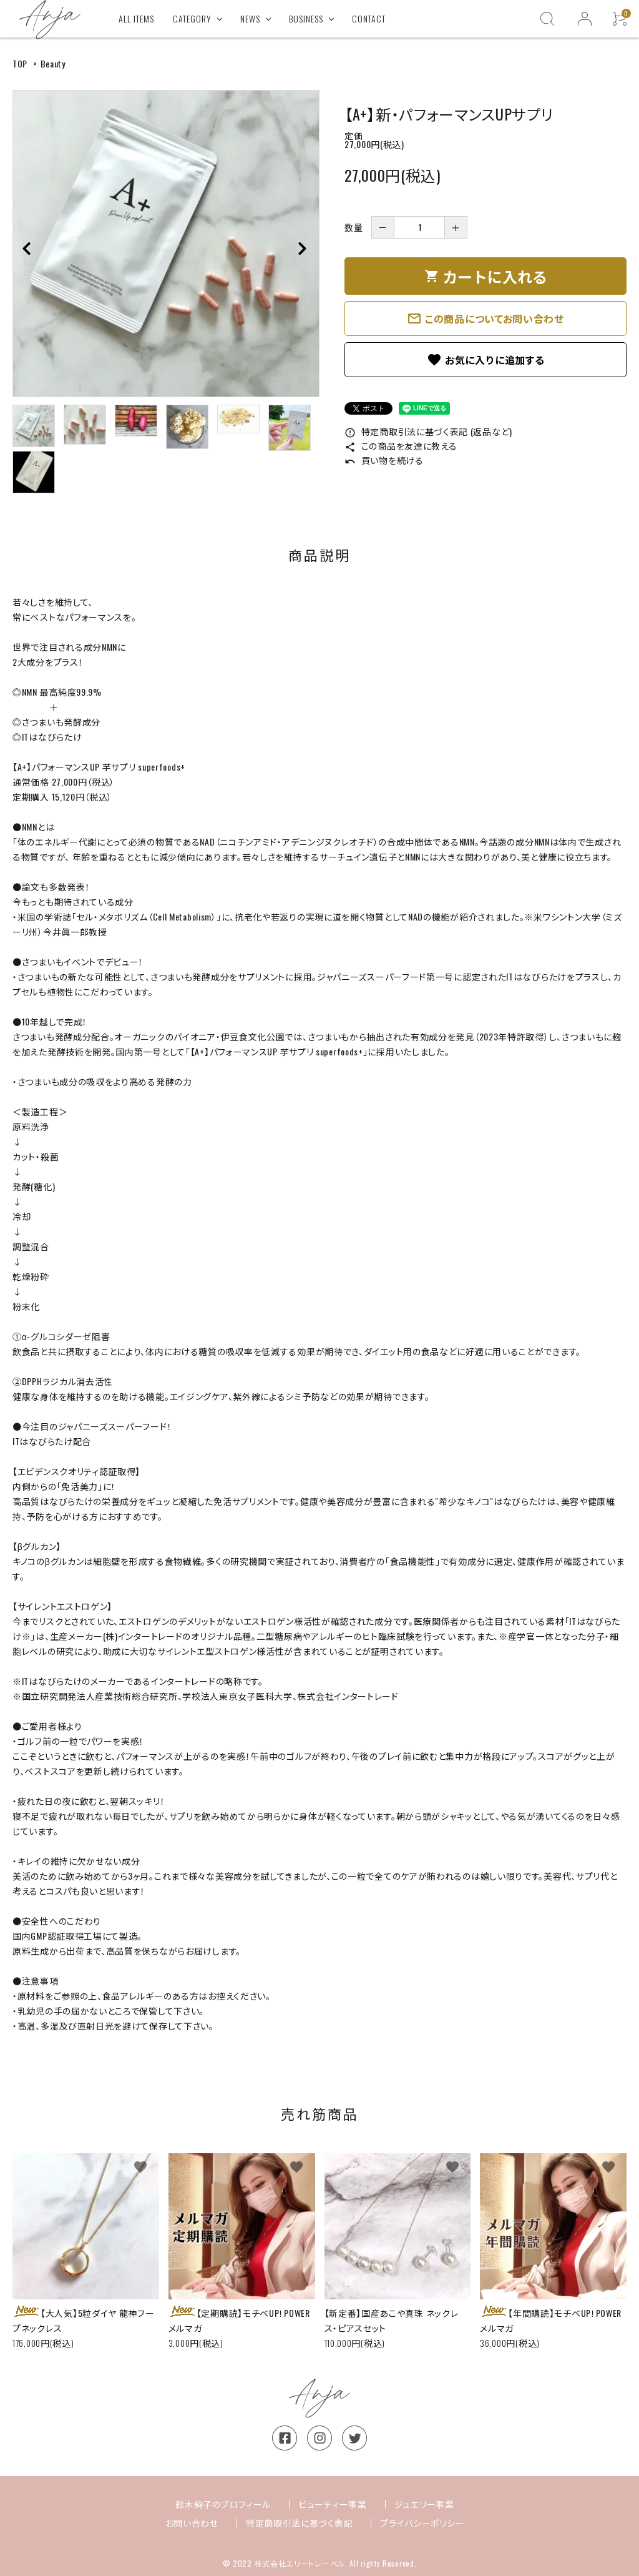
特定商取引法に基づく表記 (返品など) (428, 431)
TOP (19, 63)
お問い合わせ (191, 2522)
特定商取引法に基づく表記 (299, 2522)
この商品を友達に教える (400, 445)
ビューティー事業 (332, 2503)
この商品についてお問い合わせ (485, 318)
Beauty (53, 63)
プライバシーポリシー (422, 2522)
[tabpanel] (166, 243)
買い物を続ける (384, 459)
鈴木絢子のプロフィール (223, 2503)
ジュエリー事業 (424, 2503)
